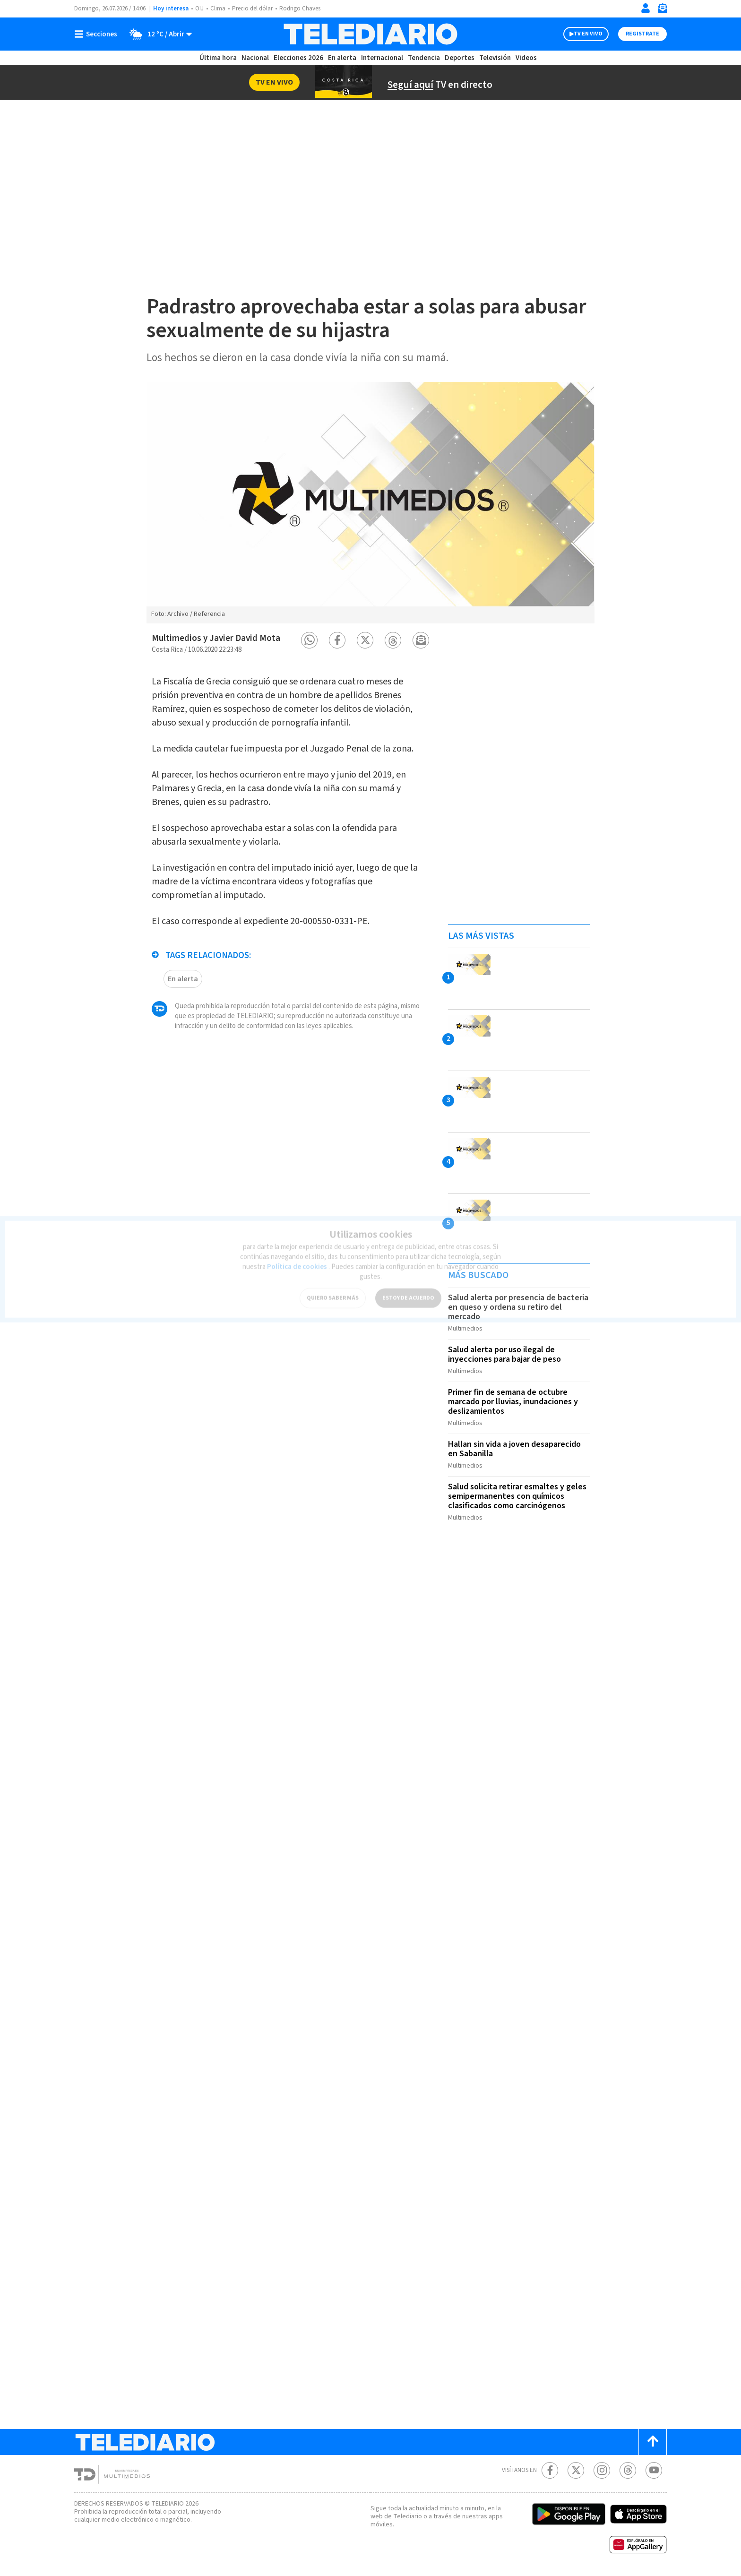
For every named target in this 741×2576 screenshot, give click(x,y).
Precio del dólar (252, 8)
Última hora (218, 58)
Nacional (255, 58)
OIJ (199, 8)
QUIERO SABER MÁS (333, 1293)
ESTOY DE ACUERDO (408, 1293)
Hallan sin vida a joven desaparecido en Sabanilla (514, 1449)
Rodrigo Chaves (299, 8)
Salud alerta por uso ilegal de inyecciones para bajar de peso (504, 1354)
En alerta (342, 58)
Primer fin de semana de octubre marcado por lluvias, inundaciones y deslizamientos (513, 1401)
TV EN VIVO (588, 34)
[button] (309, 640)
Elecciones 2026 (298, 58)
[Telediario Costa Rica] (370, 34)
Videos (526, 58)
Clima (217, 8)
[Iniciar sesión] (645, 8)
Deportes (459, 58)
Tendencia (424, 58)
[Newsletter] (662, 10)
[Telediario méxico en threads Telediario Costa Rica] (628, 2470)
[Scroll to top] (652, 2442)
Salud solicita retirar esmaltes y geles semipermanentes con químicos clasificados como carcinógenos (517, 1496)
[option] (370, 502)
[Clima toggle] (157, 34)
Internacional (382, 58)
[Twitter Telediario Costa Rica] (576, 2470)
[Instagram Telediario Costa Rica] (602, 2470)
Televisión (495, 58)
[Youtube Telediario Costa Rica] (654, 2470)
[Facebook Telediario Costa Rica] (550, 2470)
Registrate (642, 34)
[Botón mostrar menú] (97, 34)
